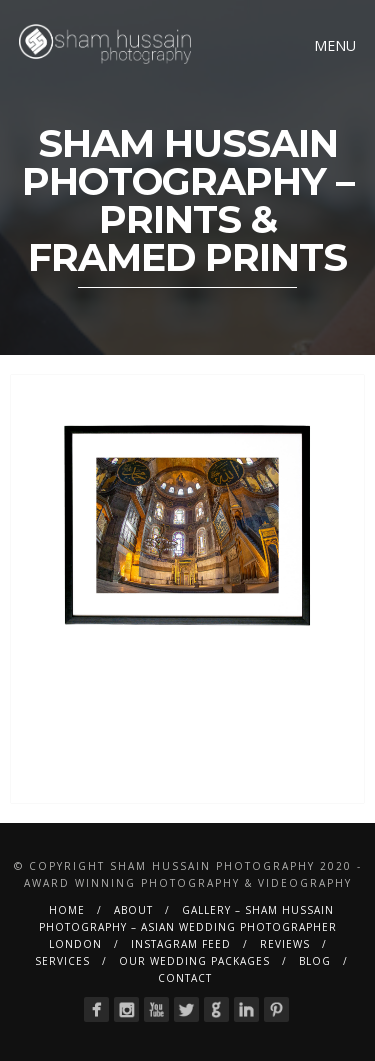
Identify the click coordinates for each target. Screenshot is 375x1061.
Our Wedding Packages (194, 961)
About (133, 910)
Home (67, 910)
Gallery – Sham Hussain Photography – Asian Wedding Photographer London (188, 927)
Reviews (285, 944)
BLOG (315, 961)
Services (62, 961)
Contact (185, 978)
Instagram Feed (181, 944)
